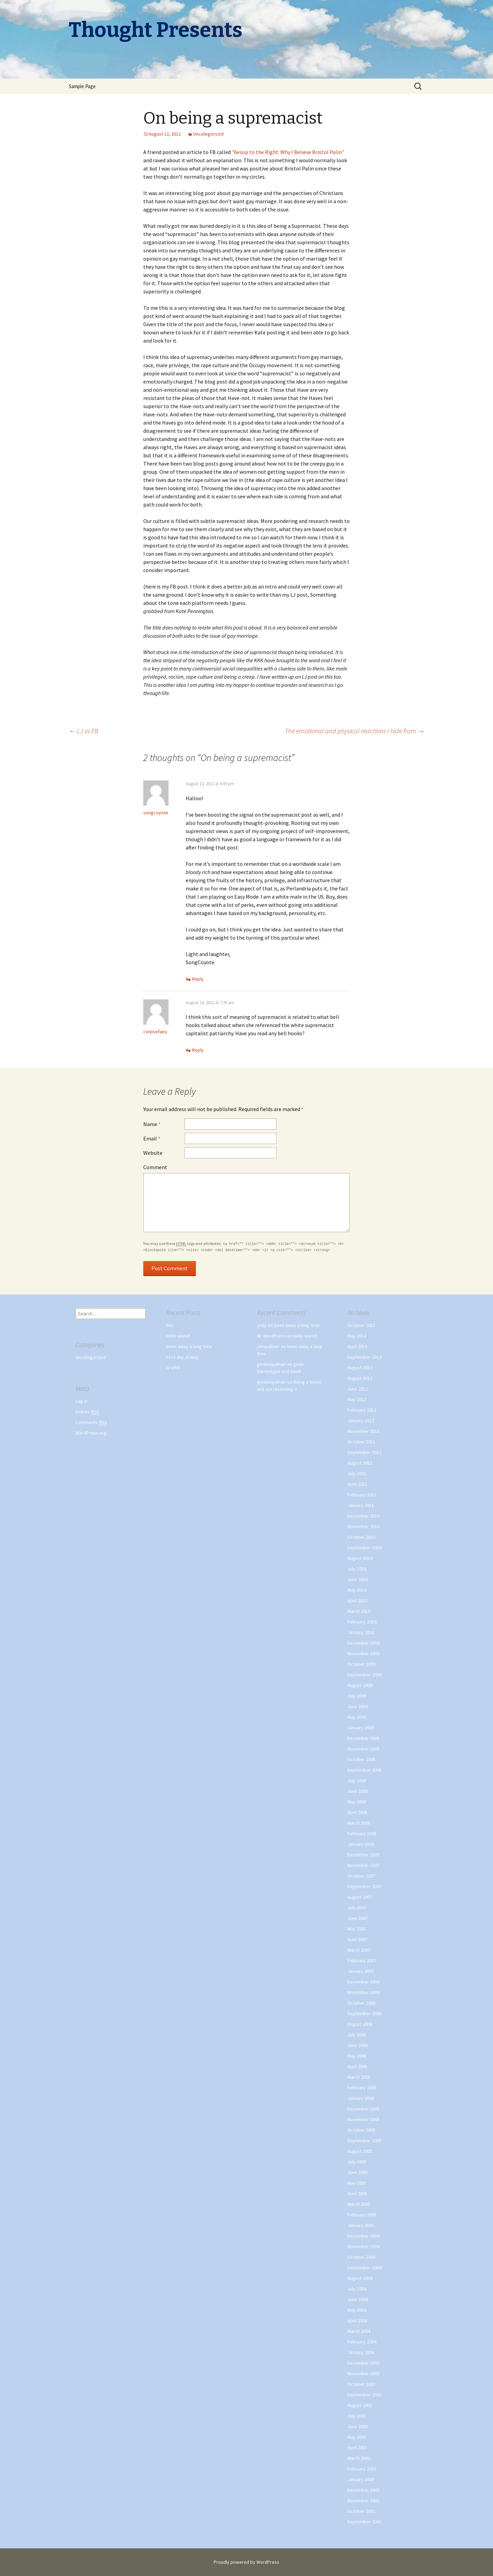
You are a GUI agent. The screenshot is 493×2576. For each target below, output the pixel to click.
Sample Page (82, 86)
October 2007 (361, 1876)
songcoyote (155, 812)
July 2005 (356, 2162)
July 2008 (356, 1780)
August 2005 (359, 2151)
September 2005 (364, 2140)
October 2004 (361, 2257)
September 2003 (364, 2395)
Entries (87, 1412)
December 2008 (363, 1738)
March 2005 (358, 2204)
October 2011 (361, 1442)
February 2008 (361, 1833)
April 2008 (357, 1812)
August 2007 (359, 1897)
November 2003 (363, 2373)
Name (152, 1124)
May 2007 (356, 1929)
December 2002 (363, 2490)
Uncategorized (208, 134)
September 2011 (364, 1452)
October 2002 (361, 2511)
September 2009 (364, 1675)
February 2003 (361, 2469)
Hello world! (178, 1336)
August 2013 (359, 1368)
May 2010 (356, 1590)
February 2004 (361, 2342)
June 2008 (357, 1791)
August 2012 (359, 1378)
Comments (91, 1422)
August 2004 (359, 2278)
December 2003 (363, 2363)
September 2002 (364, 2522)
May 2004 (356, 2310)
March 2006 (358, 2077)
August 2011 (359, 1463)
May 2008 (356, 1802)
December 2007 (363, 1855)
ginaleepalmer (271, 1364)
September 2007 (364, 1886)
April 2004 (357, 2320)
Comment (155, 1167)
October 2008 (361, 1759)
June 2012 (357, 1389)
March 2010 (358, 1611)
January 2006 (360, 2098)
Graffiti (173, 1368)
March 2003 (358, 2458)
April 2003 (357, 2448)
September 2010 (364, 1548)
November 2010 (363, 1526)
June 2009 (357, 1706)
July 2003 (356, 2416)
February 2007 (361, 1960)
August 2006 (359, 2024)
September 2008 (364, 1770)
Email (151, 1138)
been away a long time (189, 1346)
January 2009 (360, 1728)
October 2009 (361, 1664)
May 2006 (356, 2056)
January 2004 (360, 2352)
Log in (82, 1401)
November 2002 (363, 2500)
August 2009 (359, 1685)
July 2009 (356, 1696)
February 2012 (361, 1410)
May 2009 (356, 1717)
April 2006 (357, 2066)
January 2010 (360, 1632)
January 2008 (360, 1844)
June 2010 (357, 1579)
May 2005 (356, 2183)
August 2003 (359, 2405)
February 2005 (361, 2215)
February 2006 (361, 2088)
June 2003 (357, 2426)
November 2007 (363, 1865)
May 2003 (356, 2437)
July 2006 (356, 2035)
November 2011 (363, 1431)
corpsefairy (155, 1031)
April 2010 (357, 1600)
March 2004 (358, 2331)
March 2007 (358, 1950)
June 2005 (357, 2172)
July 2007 (356, 1908)
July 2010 (356, 1569)
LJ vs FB (83, 730)
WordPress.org (91, 1433)
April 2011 (357, 1484)
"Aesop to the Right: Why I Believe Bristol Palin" (288, 152)
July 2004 (356, 2289)
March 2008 (358, 1823)
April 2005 (357, 2193)
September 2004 (364, 2268)
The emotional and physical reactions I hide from (354, 730)
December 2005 (363, 2109)
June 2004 (357, 2299)
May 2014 (356, 1336)
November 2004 (363, 2246)
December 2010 (363, 1516)
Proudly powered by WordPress (246, 2562)
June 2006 (357, 2045)
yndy (262, 1325)
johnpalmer (268, 1346)
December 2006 (363, 1982)
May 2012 (356, 1399)
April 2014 (357, 1346)
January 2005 (360, 2225)
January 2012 (360, 1420)
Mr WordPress (271, 1336)
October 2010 (361, 1537)
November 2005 (363, 2119)
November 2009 (363, 1653)
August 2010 (359, 1558)
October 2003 (361, 2384)
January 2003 (360, 2479)
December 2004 (363, 2236)
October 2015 (361, 1325)
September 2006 (364, 2013)
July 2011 (356, 1473)
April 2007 (357, 1939)
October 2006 (361, 2003)
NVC (170, 1325)
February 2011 (361, 1495)
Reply (198, 979)
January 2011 (360, 1505)
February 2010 (361, 1622)
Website (152, 1152)
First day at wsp (182, 1357)
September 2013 (364, 1357)
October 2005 (361, 2130)
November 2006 (363, 1992)
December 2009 (363, 1643)
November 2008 (363, 1749)
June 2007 (357, 1918)
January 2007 (360, 1971)
